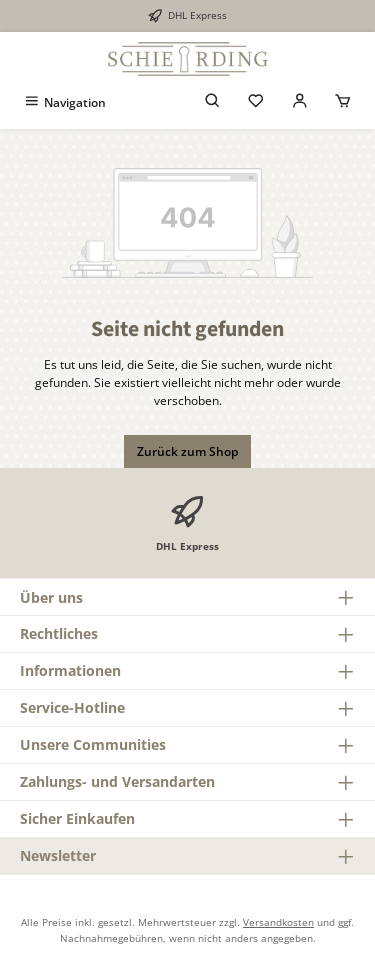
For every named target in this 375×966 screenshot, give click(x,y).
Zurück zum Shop (187, 451)
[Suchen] (213, 102)
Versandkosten (278, 922)
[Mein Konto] (300, 102)
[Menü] (64, 102)
